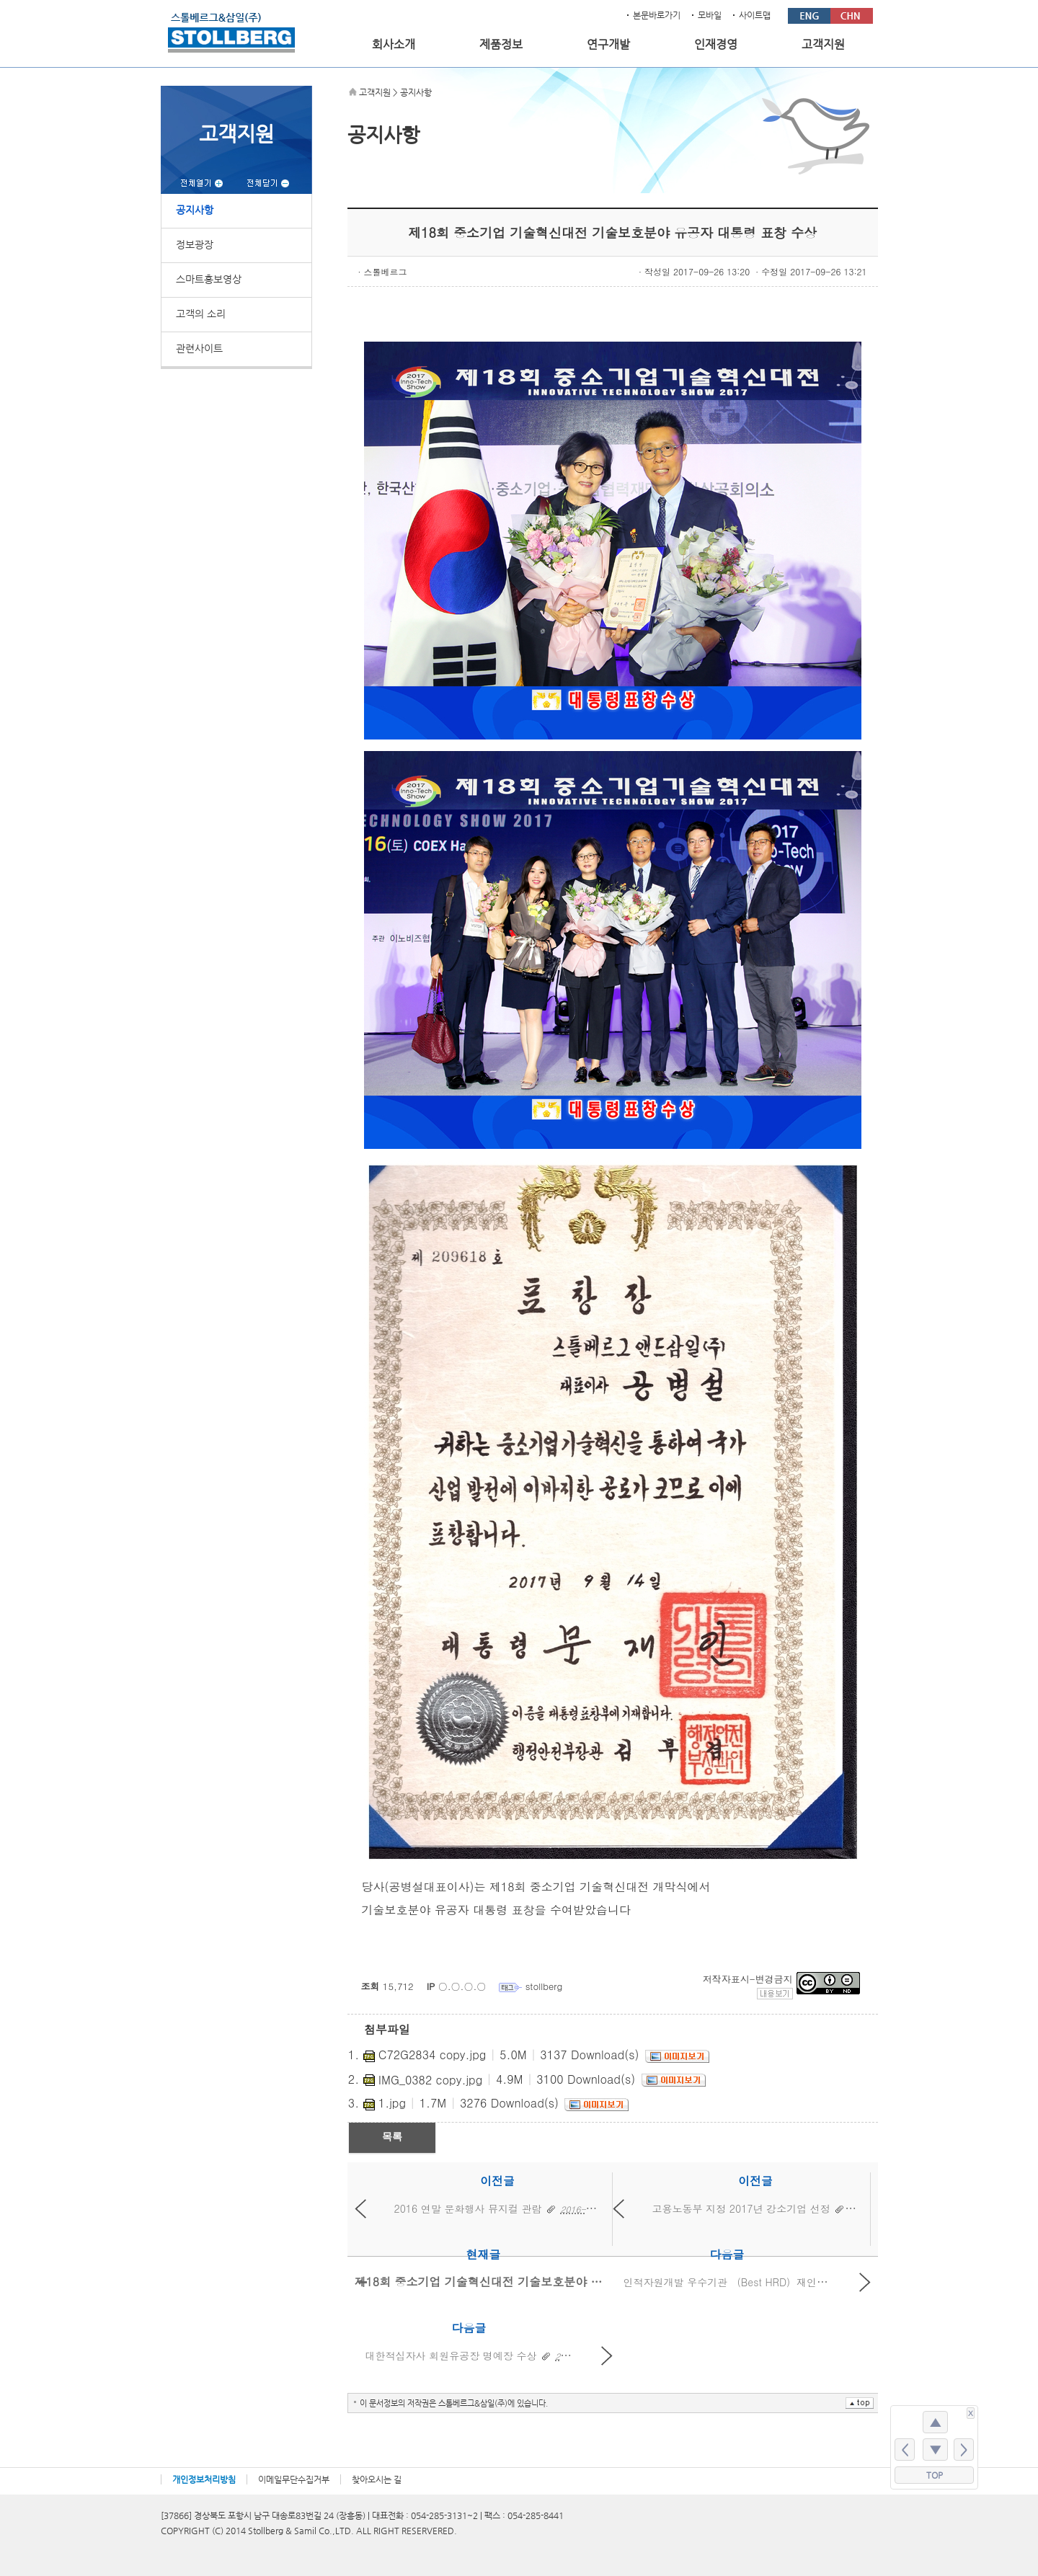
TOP (934, 2475)
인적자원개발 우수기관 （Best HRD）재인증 (726, 2282)
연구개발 (608, 44)
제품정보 (501, 44)
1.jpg (392, 2103)
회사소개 (393, 44)
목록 (392, 2136)
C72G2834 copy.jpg (432, 2054)
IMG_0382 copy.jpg (430, 2080)
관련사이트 (199, 348)
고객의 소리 (201, 313)
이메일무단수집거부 (293, 2479)
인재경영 (715, 44)
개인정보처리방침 (204, 2479)
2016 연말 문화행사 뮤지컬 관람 (468, 2208)
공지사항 (194, 210)
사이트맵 (755, 15)
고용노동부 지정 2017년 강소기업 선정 (741, 2208)
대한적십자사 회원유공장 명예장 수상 (451, 2355)
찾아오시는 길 (377, 2479)
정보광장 (194, 244)
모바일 (710, 15)
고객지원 (823, 44)
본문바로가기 (656, 15)
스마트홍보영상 (208, 279)
